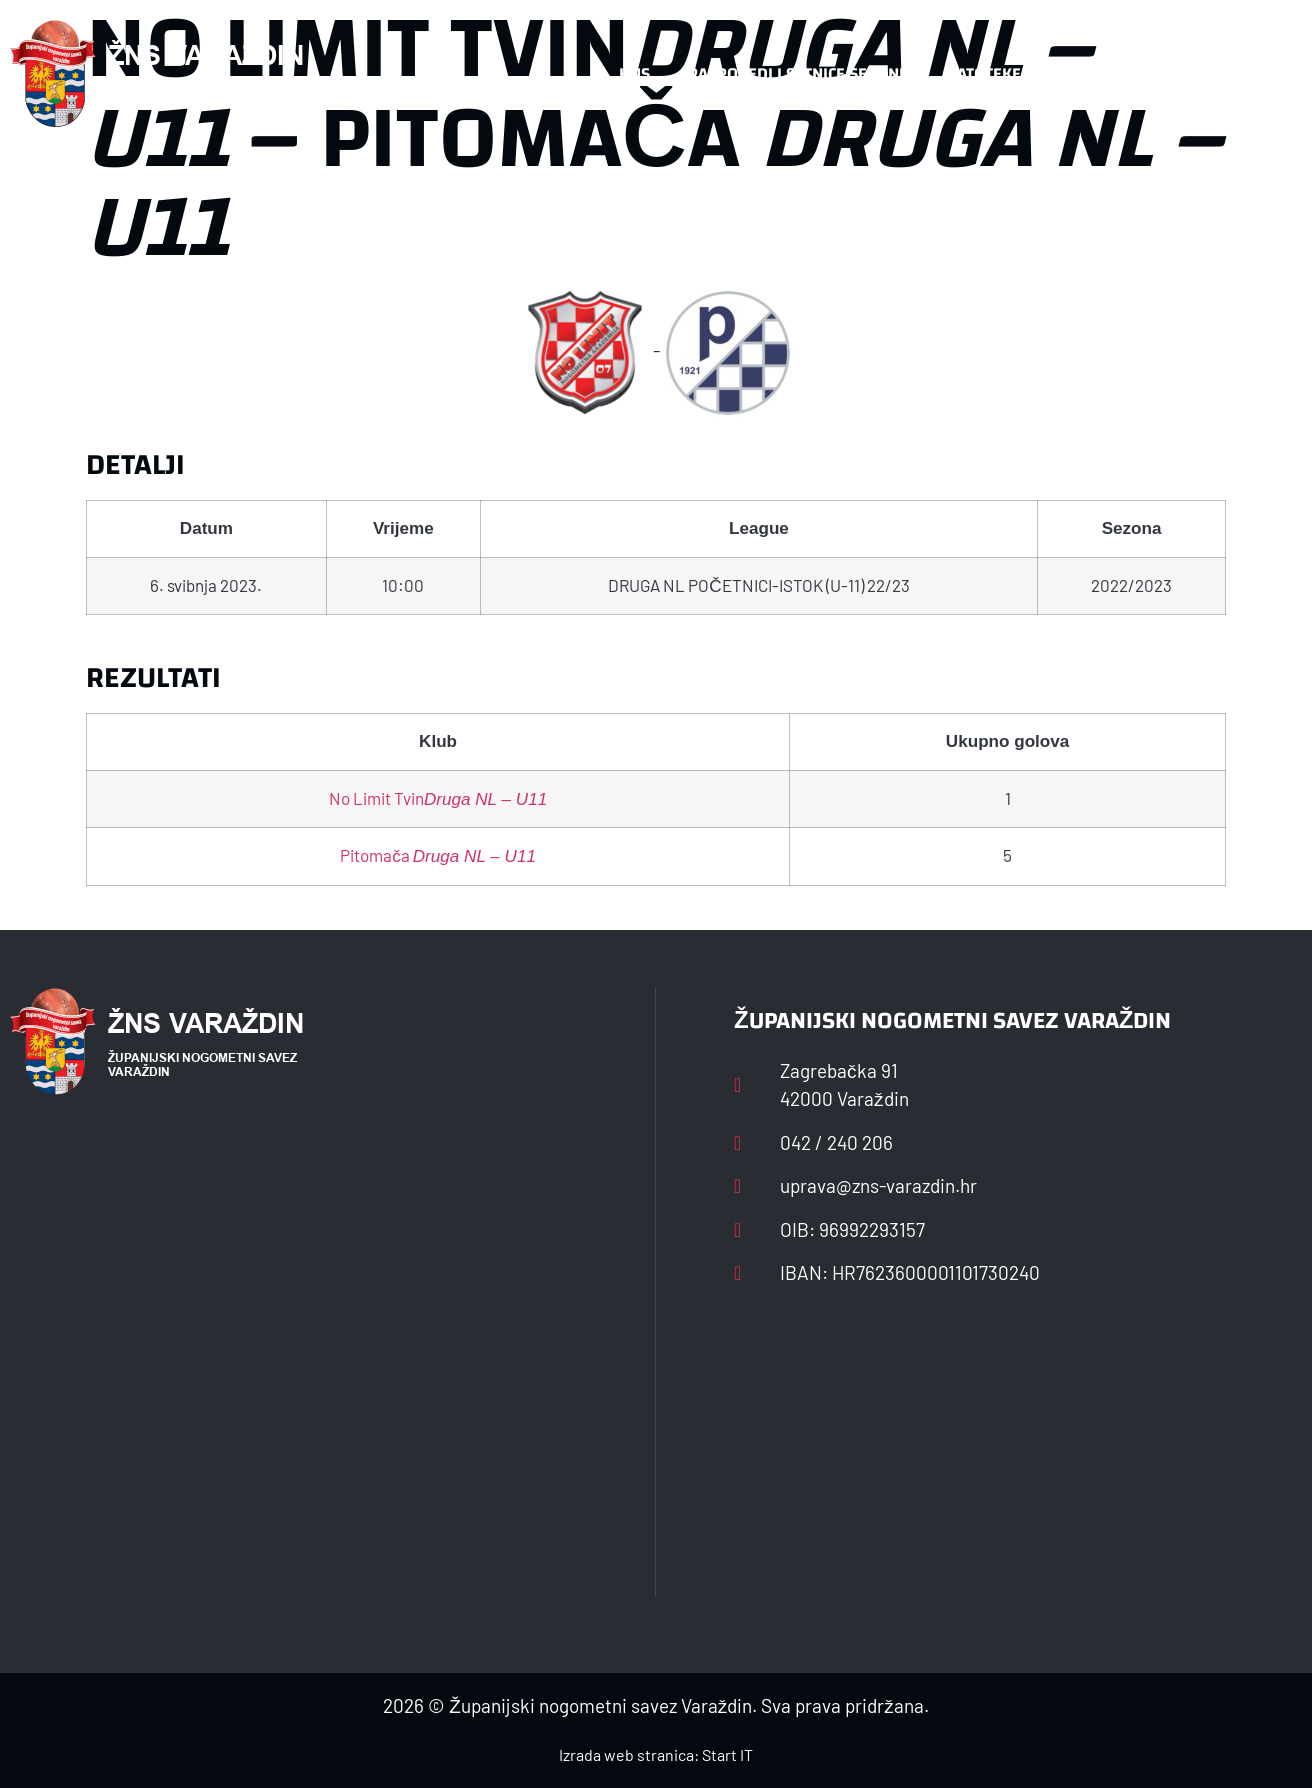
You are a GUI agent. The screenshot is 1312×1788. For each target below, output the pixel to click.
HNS (634, 73)
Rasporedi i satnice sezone (798, 73)
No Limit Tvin (438, 798)
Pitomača (438, 855)
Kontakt (1092, 73)
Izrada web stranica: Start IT (656, 1754)
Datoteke (983, 73)
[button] (1262, 74)
